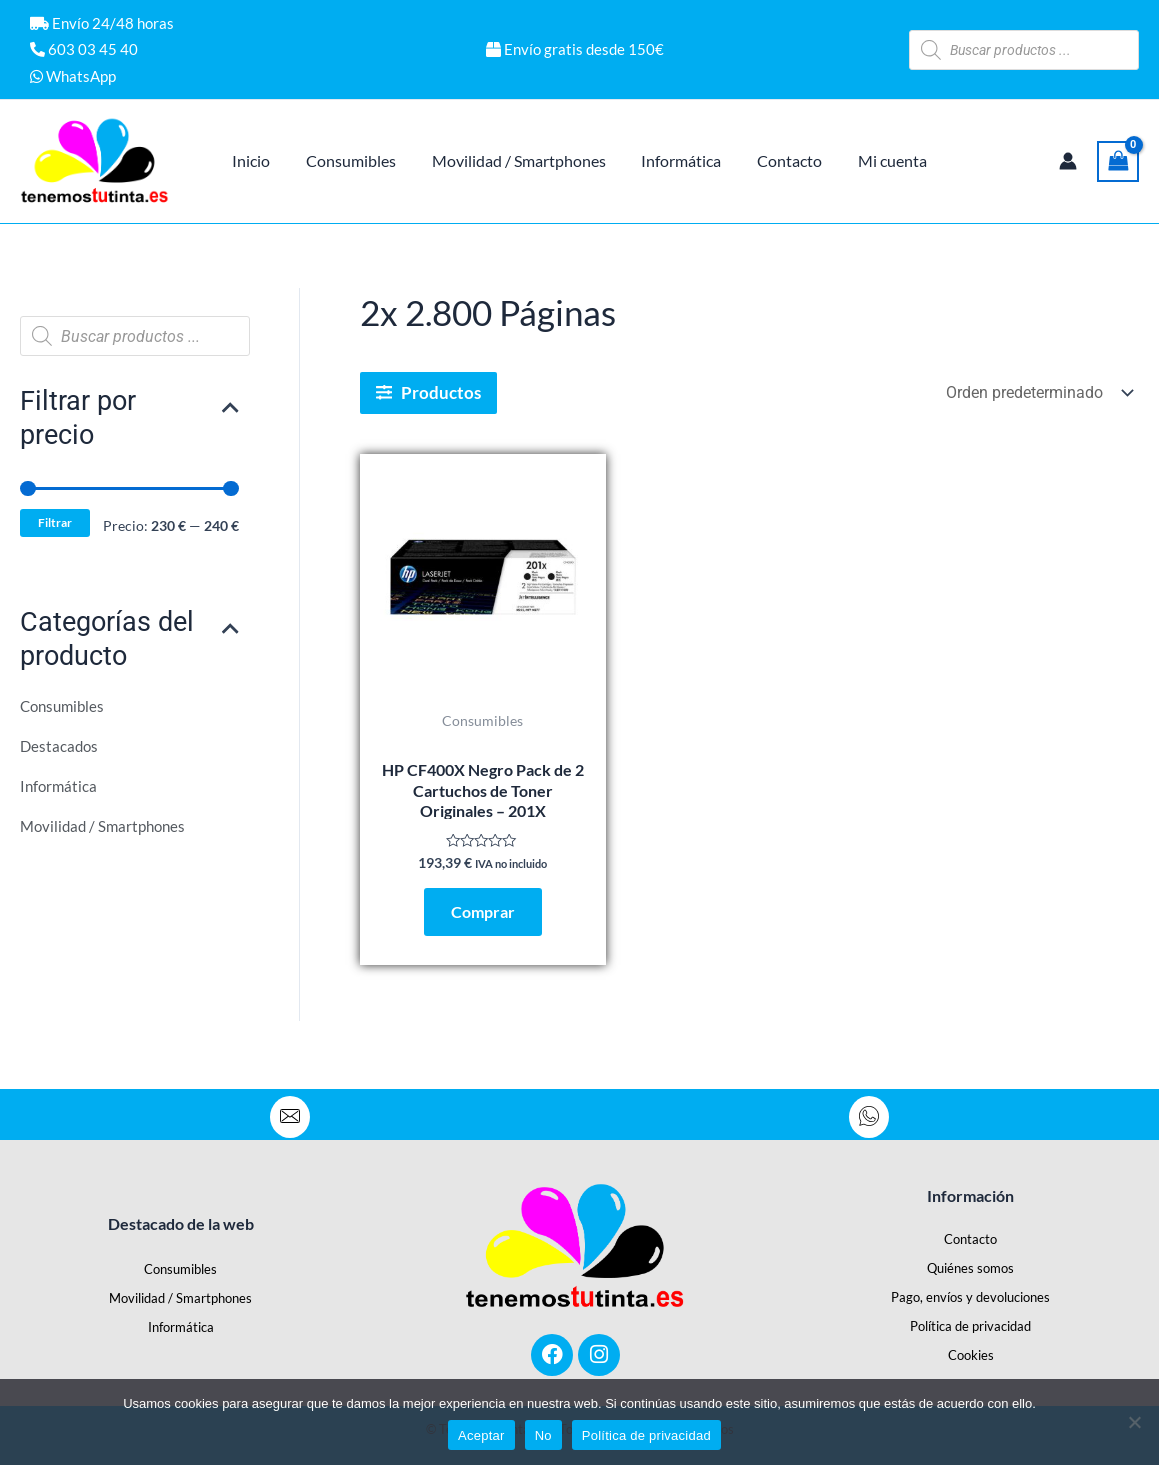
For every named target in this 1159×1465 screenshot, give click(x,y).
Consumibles (65, 707)
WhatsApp (73, 76)
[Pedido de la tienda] (1038, 392)
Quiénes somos (970, 1268)
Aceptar (481, 1435)
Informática (60, 787)
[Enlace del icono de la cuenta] (1068, 161)
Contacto (970, 1239)
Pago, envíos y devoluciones (970, 1297)
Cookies (971, 1355)
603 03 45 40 (84, 49)
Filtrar (56, 523)
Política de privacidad (970, 1326)
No (543, 1435)
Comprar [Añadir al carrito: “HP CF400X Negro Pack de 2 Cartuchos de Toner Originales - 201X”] (483, 913)
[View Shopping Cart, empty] (1118, 161)
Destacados (60, 747)
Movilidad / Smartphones (107, 827)
